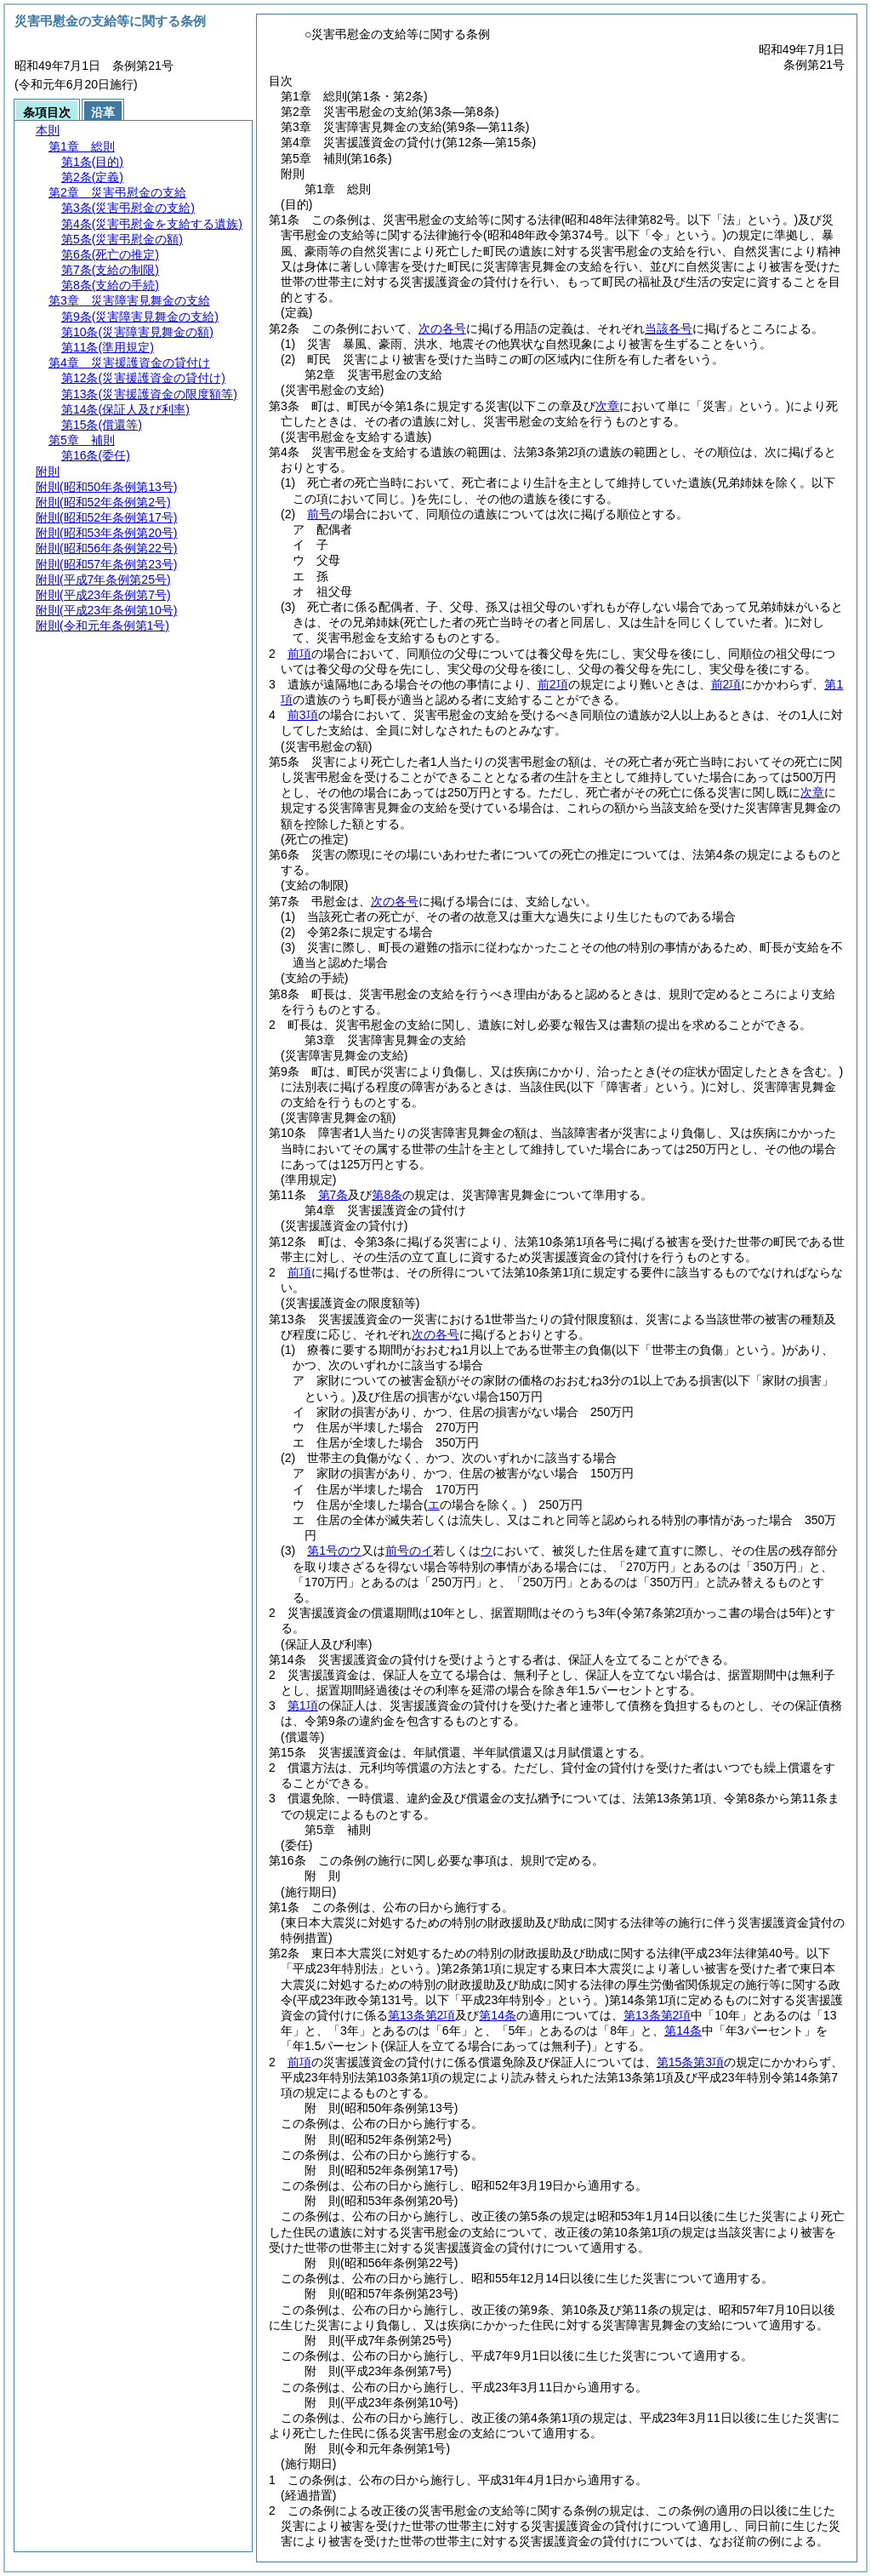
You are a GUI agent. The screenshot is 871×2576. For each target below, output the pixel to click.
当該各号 (668, 328)
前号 (319, 514)
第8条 (387, 1195)
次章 (812, 792)
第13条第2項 (421, 2015)
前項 (299, 653)
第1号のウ (334, 1550)
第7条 (333, 1195)
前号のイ (409, 1550)
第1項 (302, 1705)
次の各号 (442, 328)
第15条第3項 (690, 2062)
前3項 (302, 715)
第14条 (497, 2015)
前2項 (553, 684)
